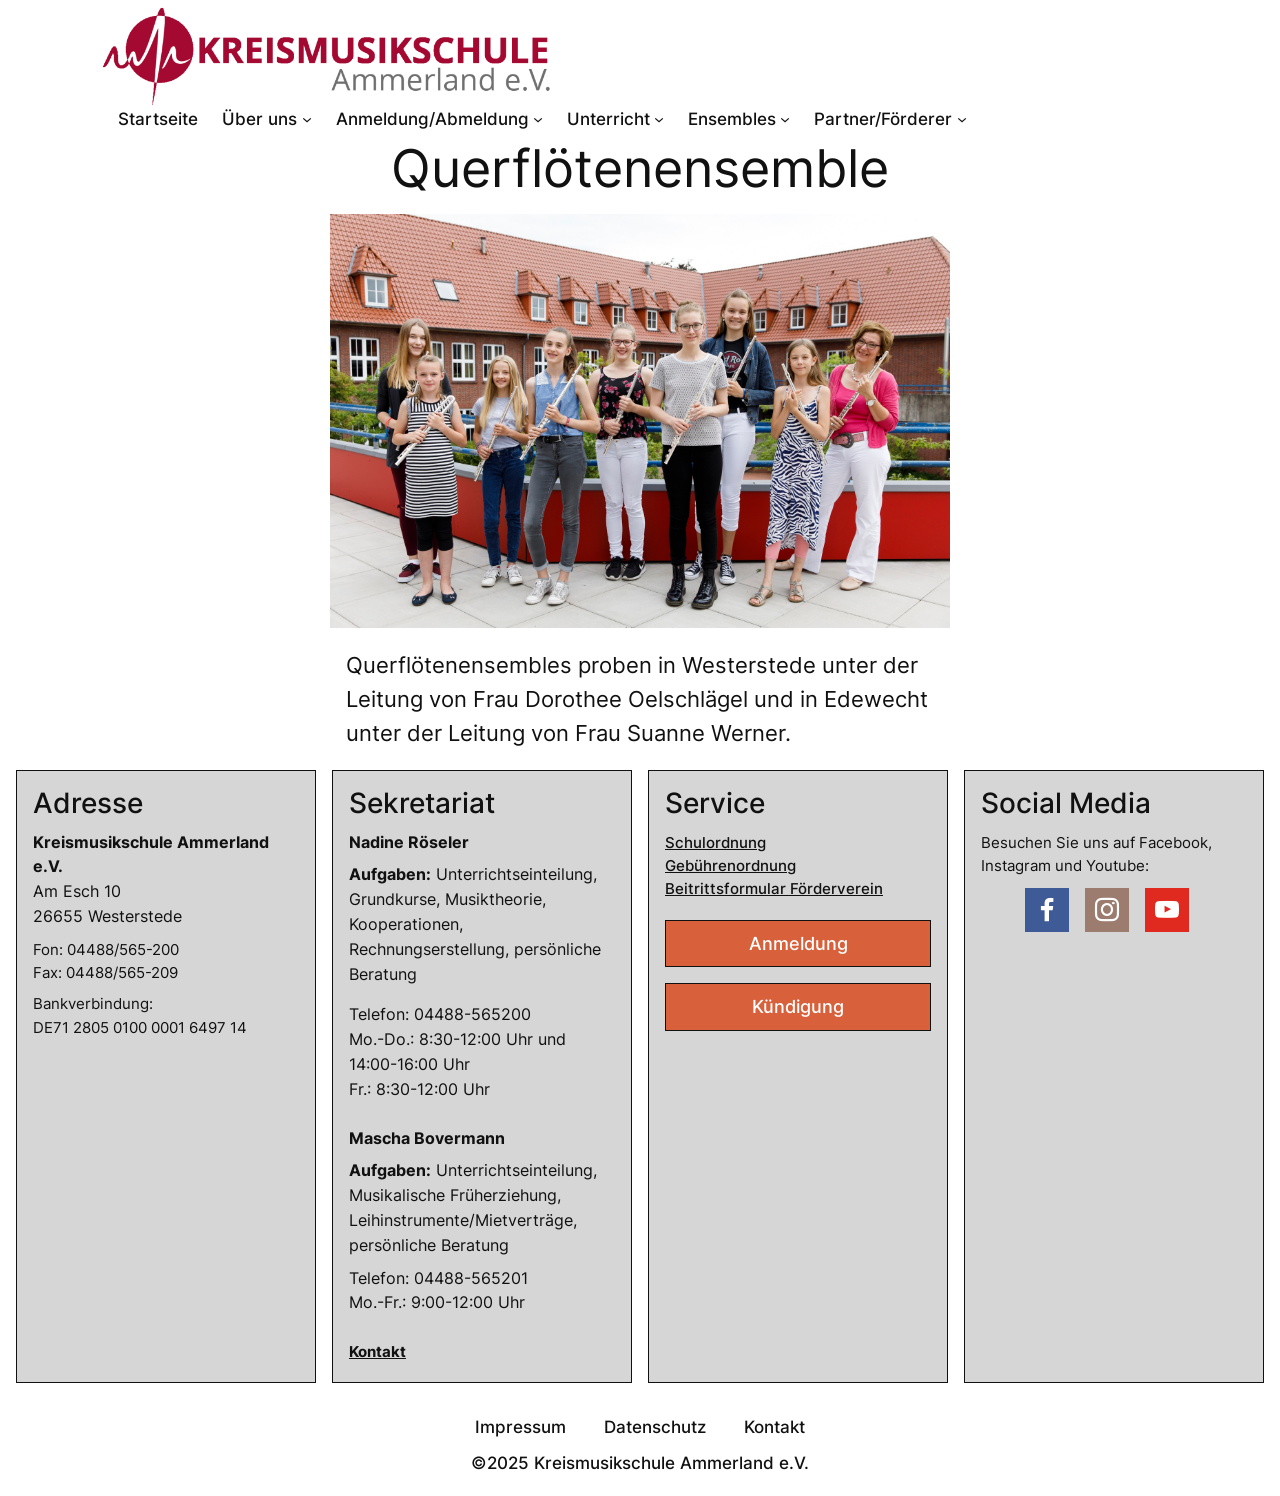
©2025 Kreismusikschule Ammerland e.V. (640, 1463)
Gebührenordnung (730, 865)
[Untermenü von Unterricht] (659, 119)
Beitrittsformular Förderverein (774, 888)
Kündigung (798, 1006)
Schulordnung (715, 842)
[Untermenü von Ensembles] (785, 119)
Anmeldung (798, 943)
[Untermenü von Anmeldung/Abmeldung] (538, 119)
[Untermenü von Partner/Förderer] (962, 119)
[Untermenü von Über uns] (307, 119)
